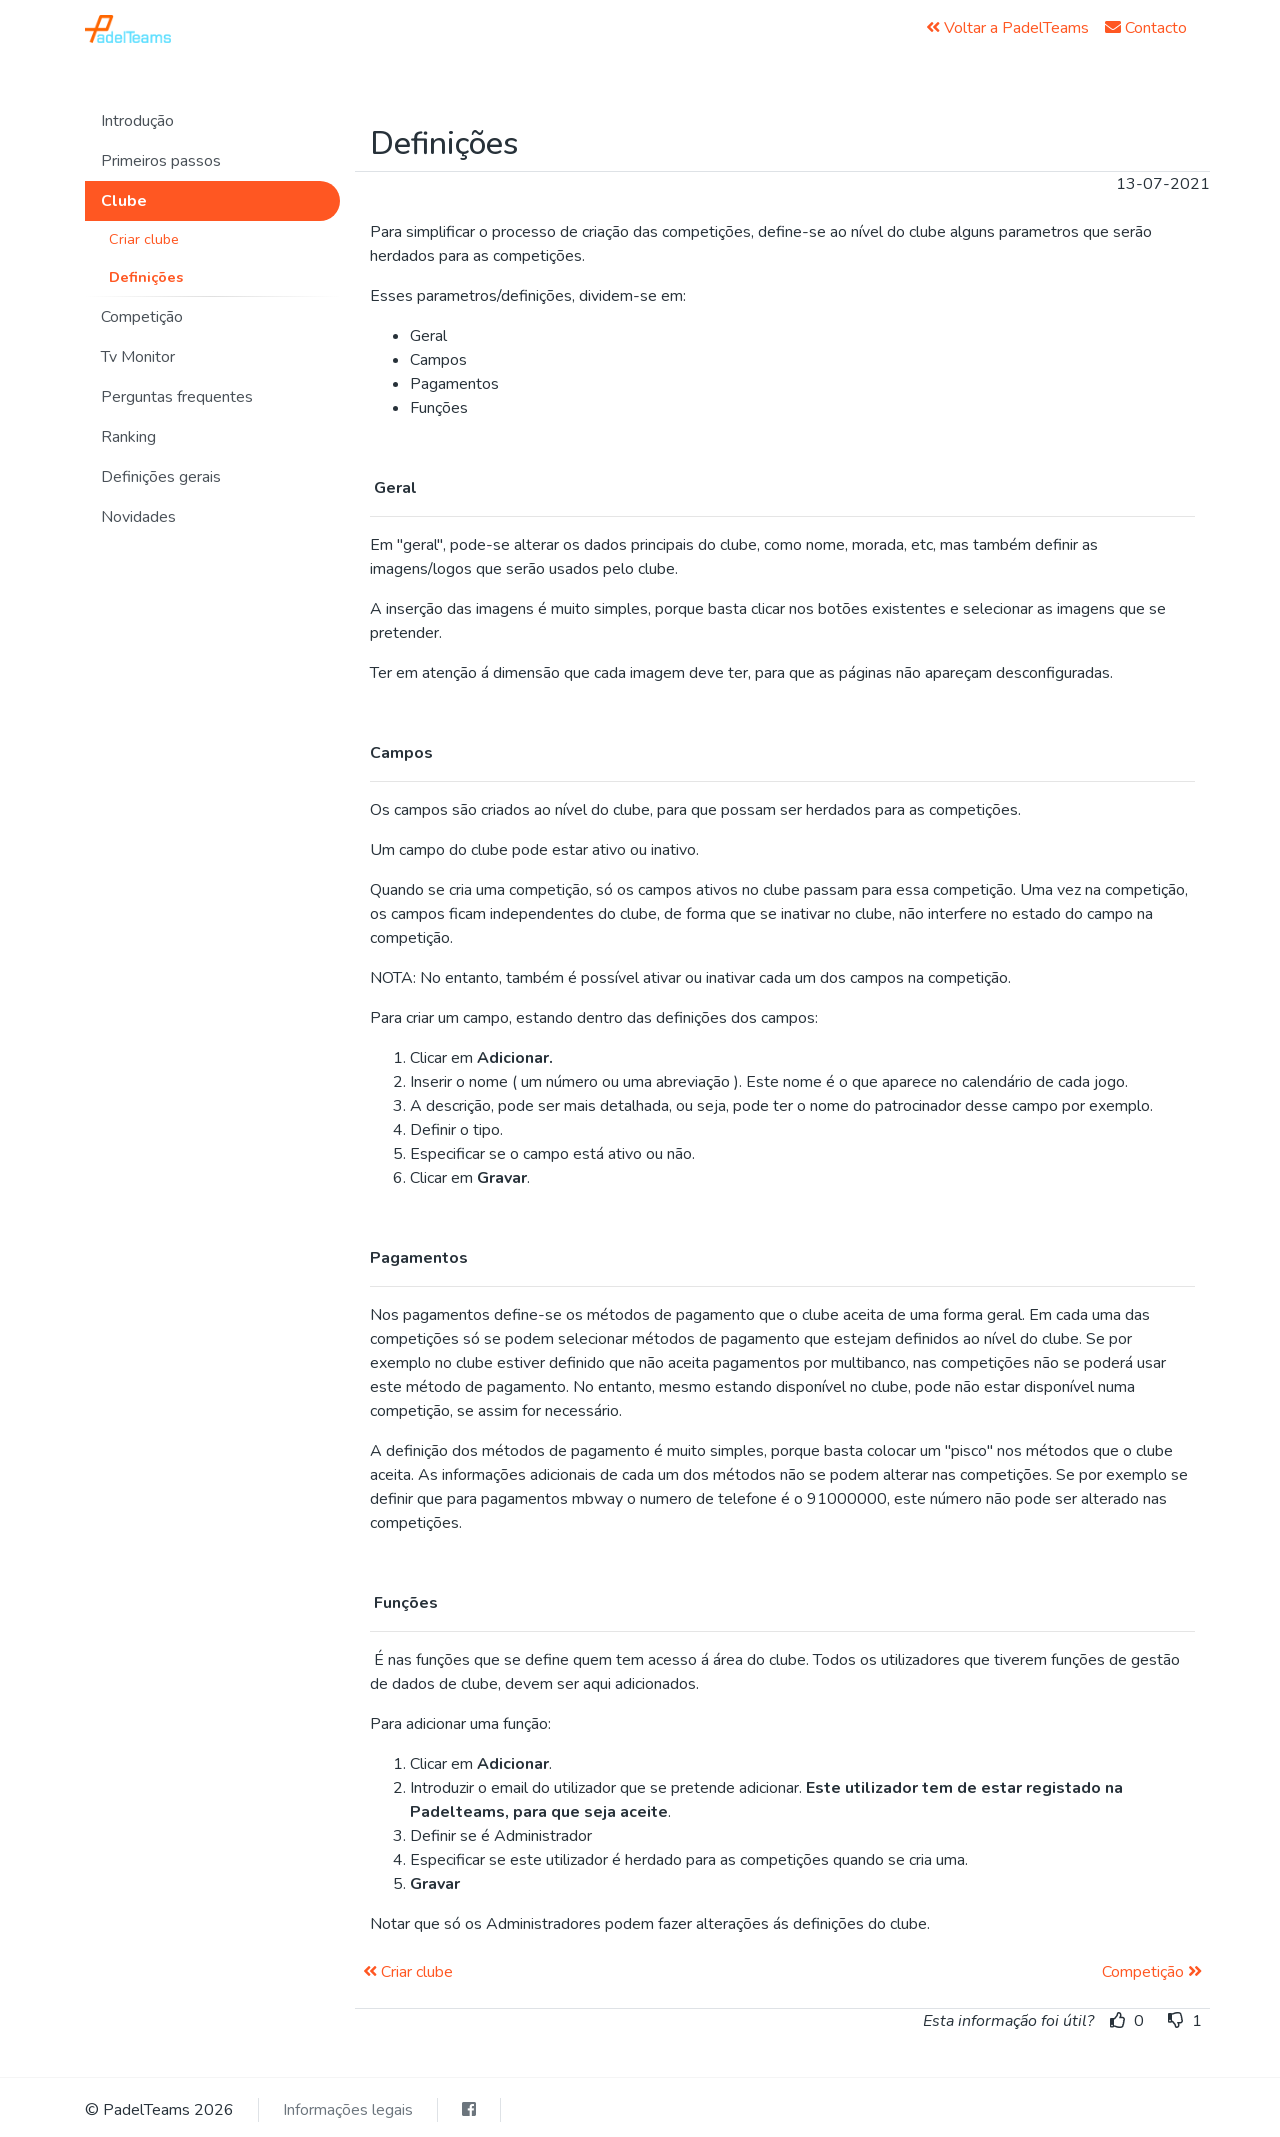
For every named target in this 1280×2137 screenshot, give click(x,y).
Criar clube (144, 239)
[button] (212, 121)
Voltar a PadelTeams (1007, 28)
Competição (1152, 1972)
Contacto (1146, 28)
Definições (146, 277)
